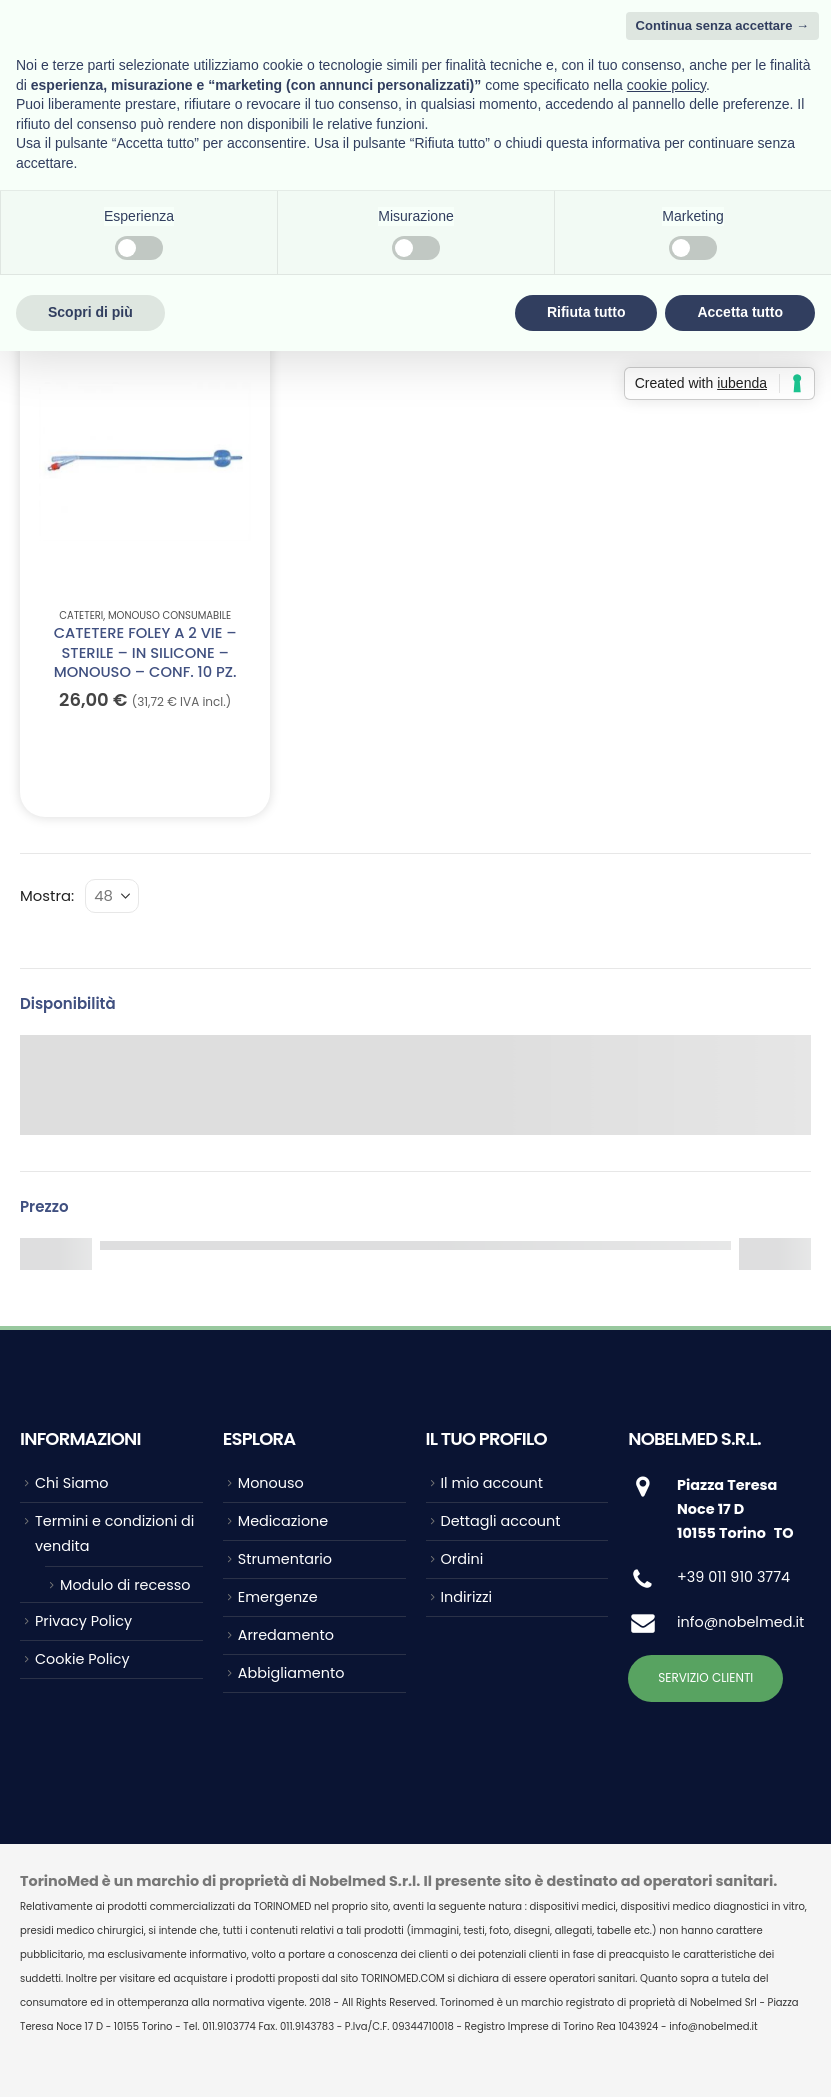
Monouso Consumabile (169, 615)
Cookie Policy (82, 1659)
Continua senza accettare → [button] (722, 25)
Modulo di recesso (125, 1585)
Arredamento (286, 1635)
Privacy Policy (83, 1621)
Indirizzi (467, 1597)
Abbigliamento (291, 1673)
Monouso (271, 1483)
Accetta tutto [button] (740, 312)
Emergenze (278, 1597)
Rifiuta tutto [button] (586, 312)
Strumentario (285, 1559)
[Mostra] (112, 896)
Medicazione (283, 1521)
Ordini (462, 1559)
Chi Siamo (71, 1483)
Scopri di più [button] (90, 312)
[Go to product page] (145, 461)
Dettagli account (501, 1521)
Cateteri (81, 615)
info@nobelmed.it (740, 1622)
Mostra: (47, 895)
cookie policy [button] (666, 85)
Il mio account (492, 1483)
